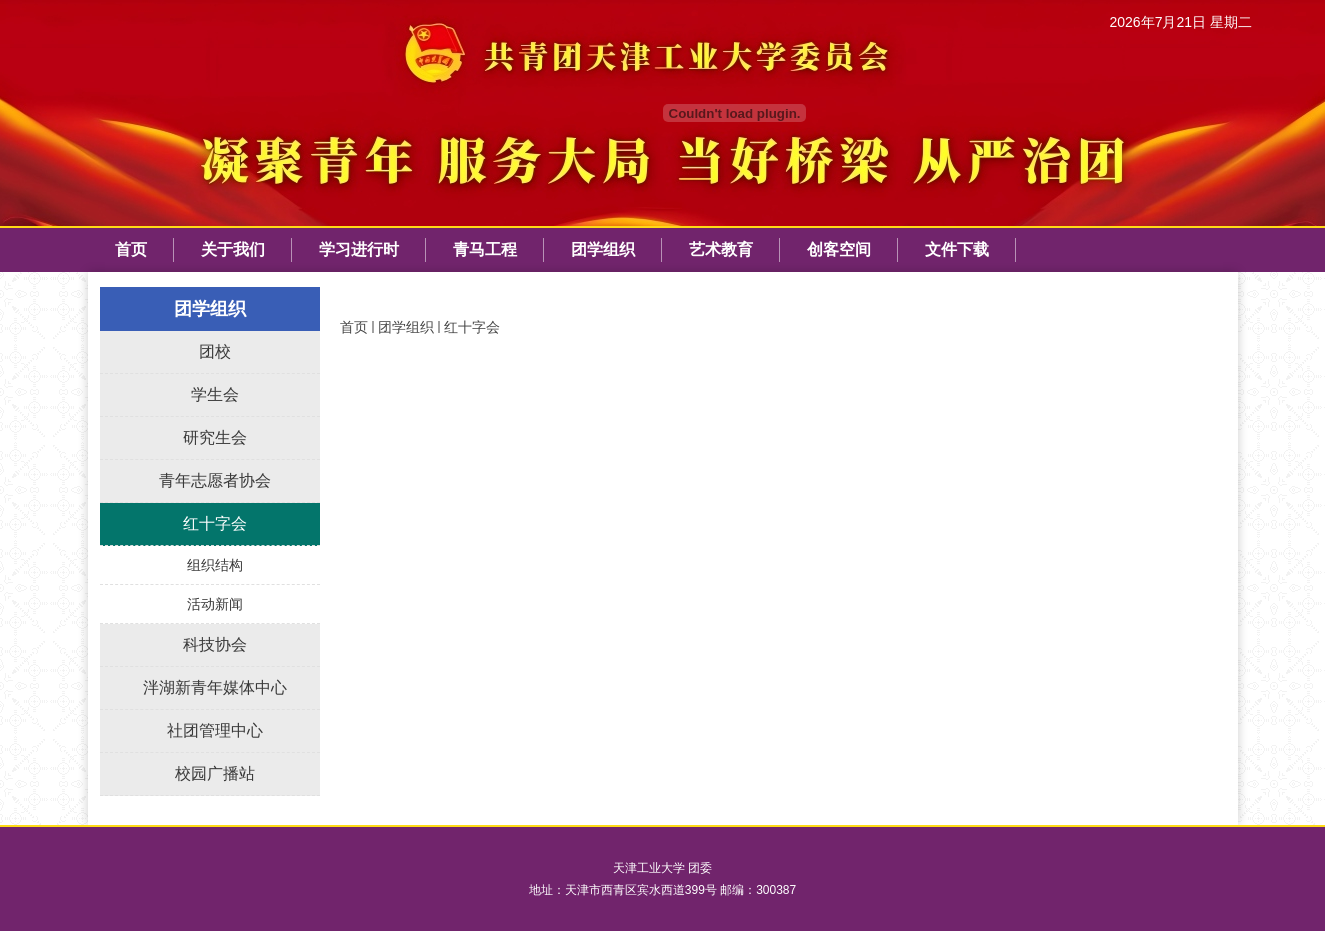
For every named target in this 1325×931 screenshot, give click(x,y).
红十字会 (472, 327)
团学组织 (406, 327)
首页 (354, 327)
